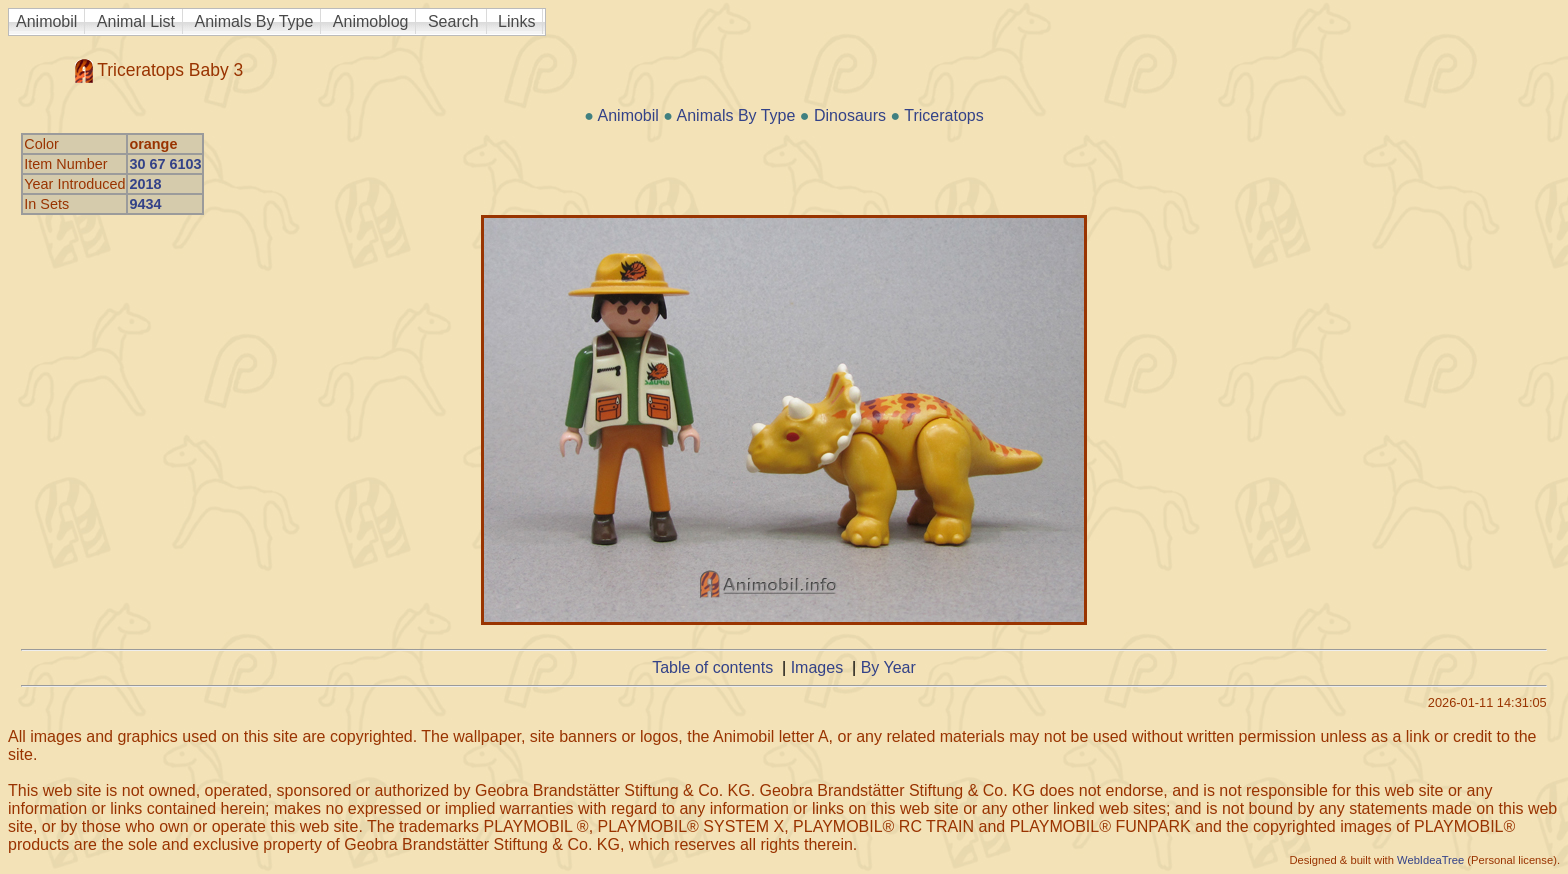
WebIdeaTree (1430, 860)
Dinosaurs (850, 115)
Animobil (46, 21)
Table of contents (712, 667)
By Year (888, 667)
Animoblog (371, 21)
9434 (145, 204)
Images (817, 667)
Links (516, 21)
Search (453, 21)
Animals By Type (254, 21)
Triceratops (943, 115)
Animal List (136, 21)
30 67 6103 (165, 164)
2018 (145, 184)
